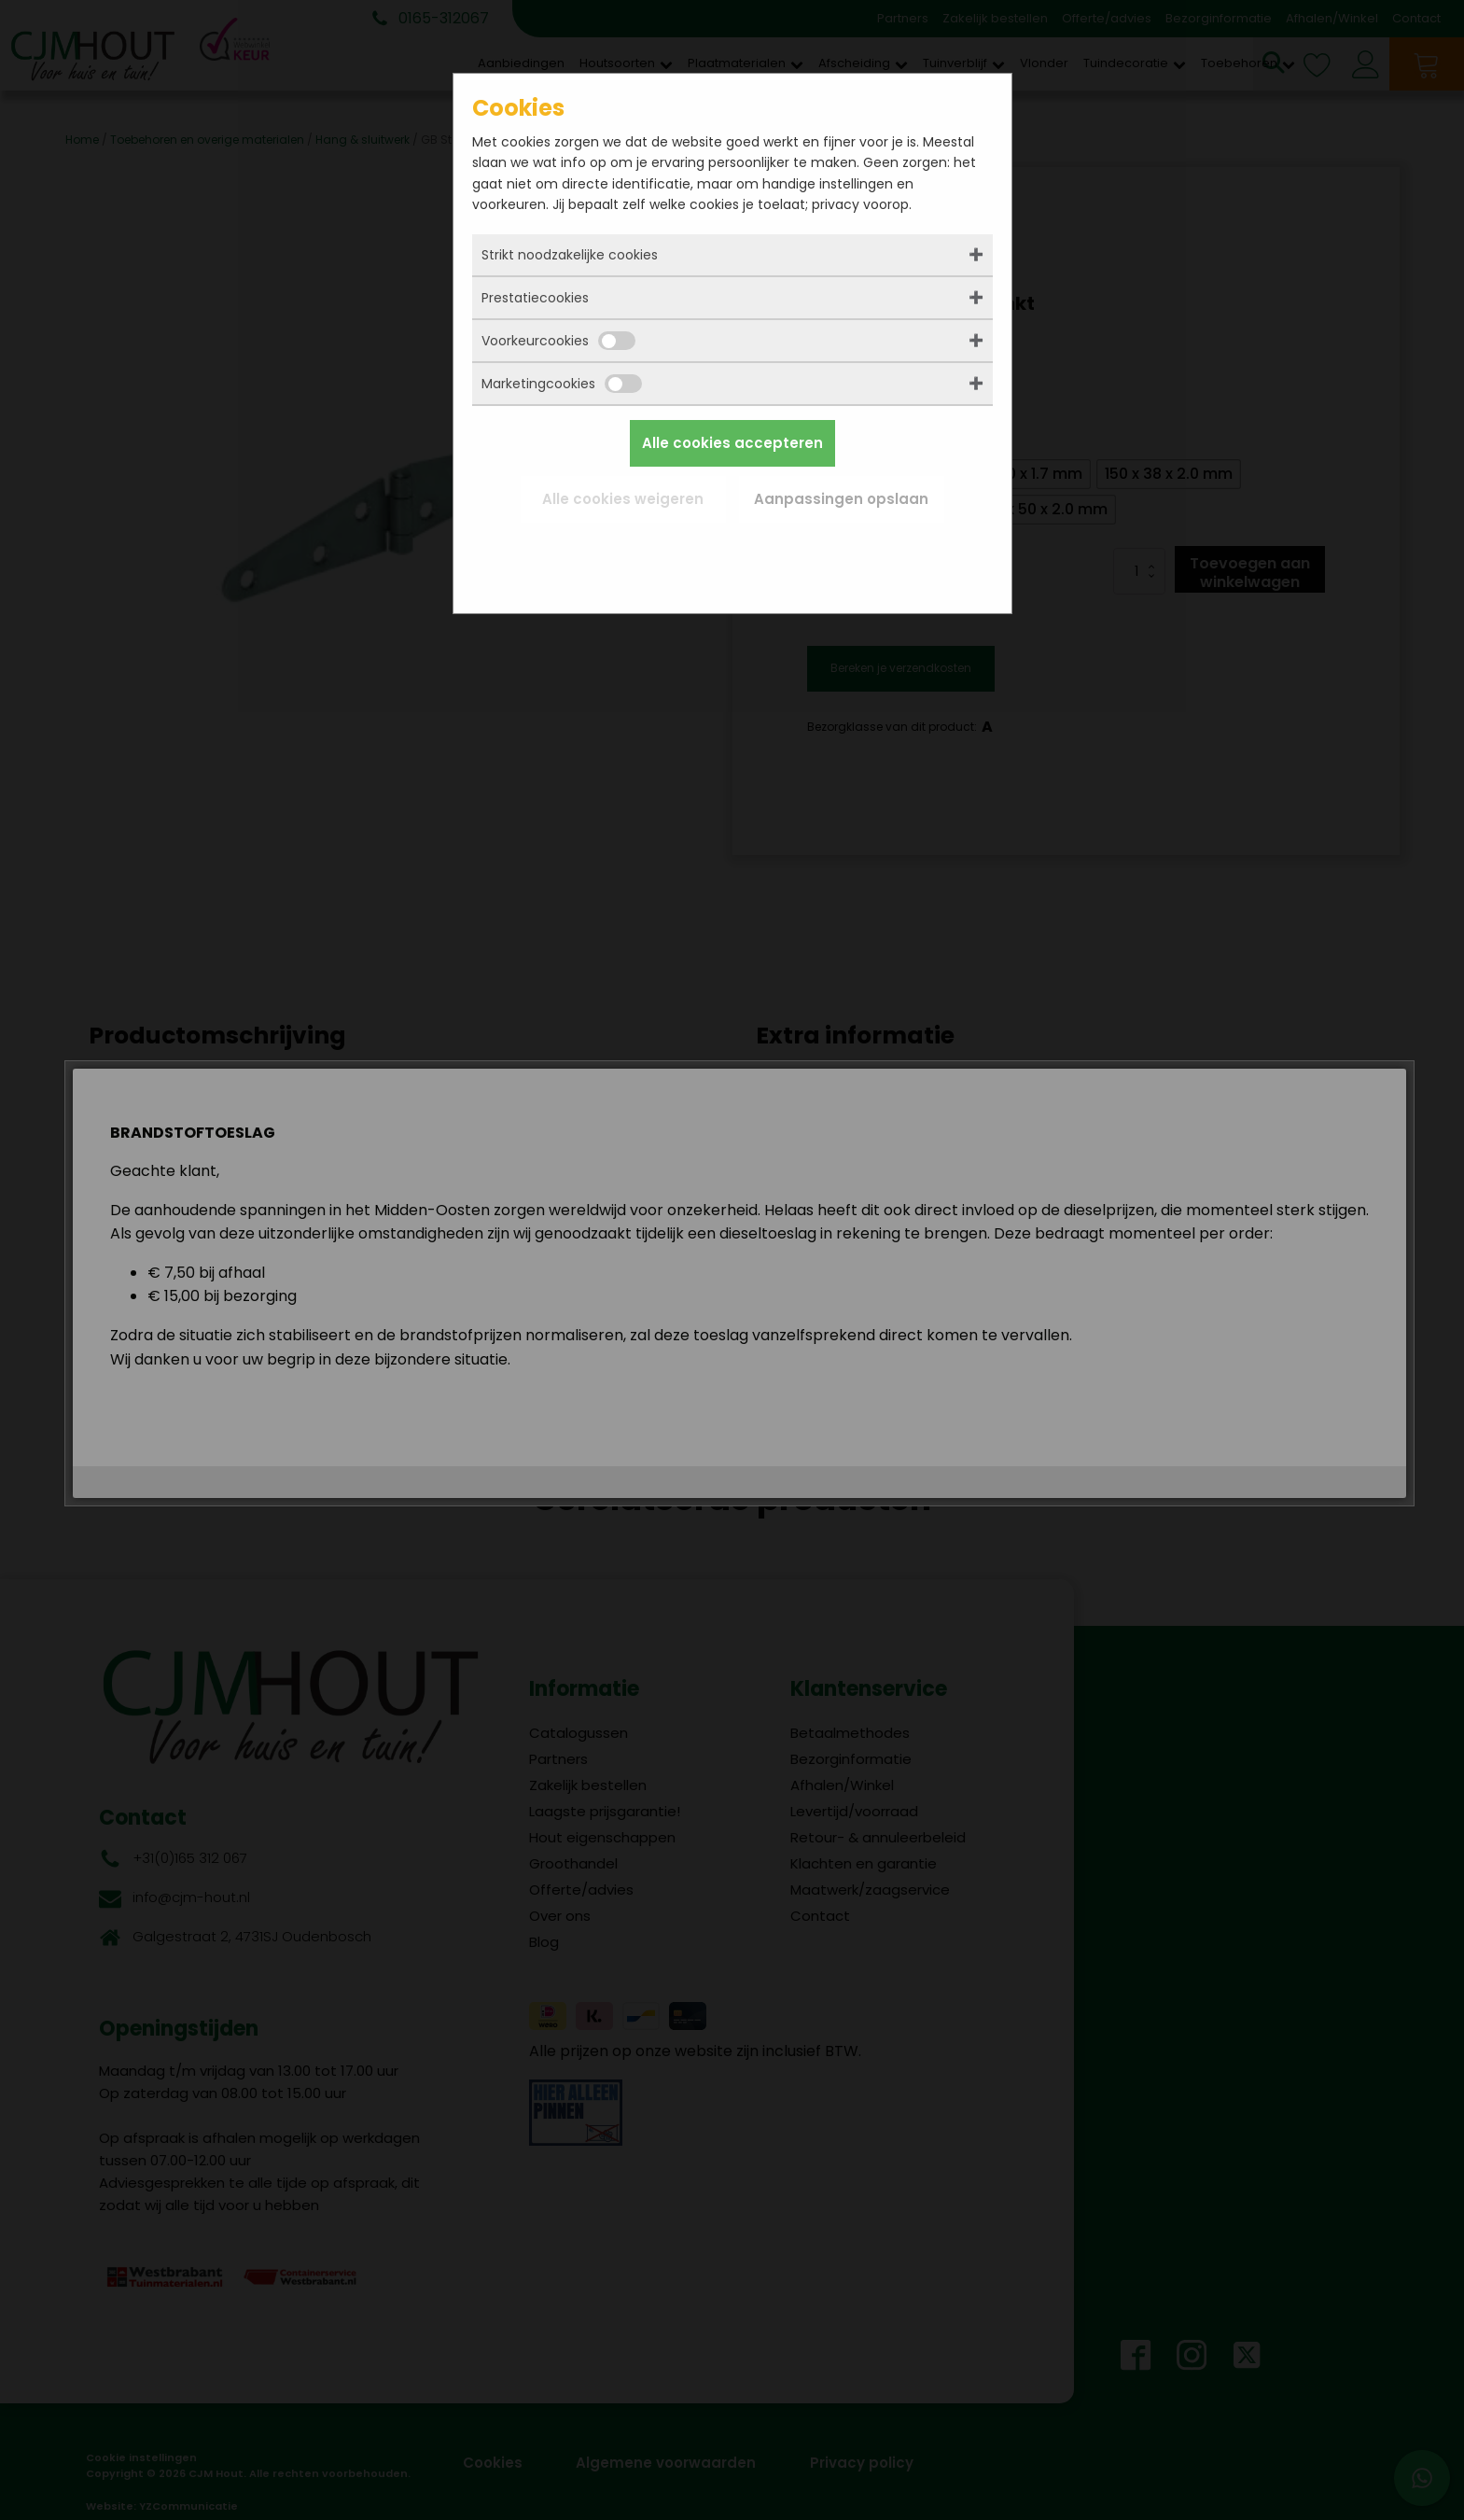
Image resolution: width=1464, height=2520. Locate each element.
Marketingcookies (561, 383)
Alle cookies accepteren (732, 443)
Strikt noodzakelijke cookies (569, 254)
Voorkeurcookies (558, 340)
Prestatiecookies (535, 297)
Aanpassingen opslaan (841, 499)
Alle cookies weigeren (623, 499)
